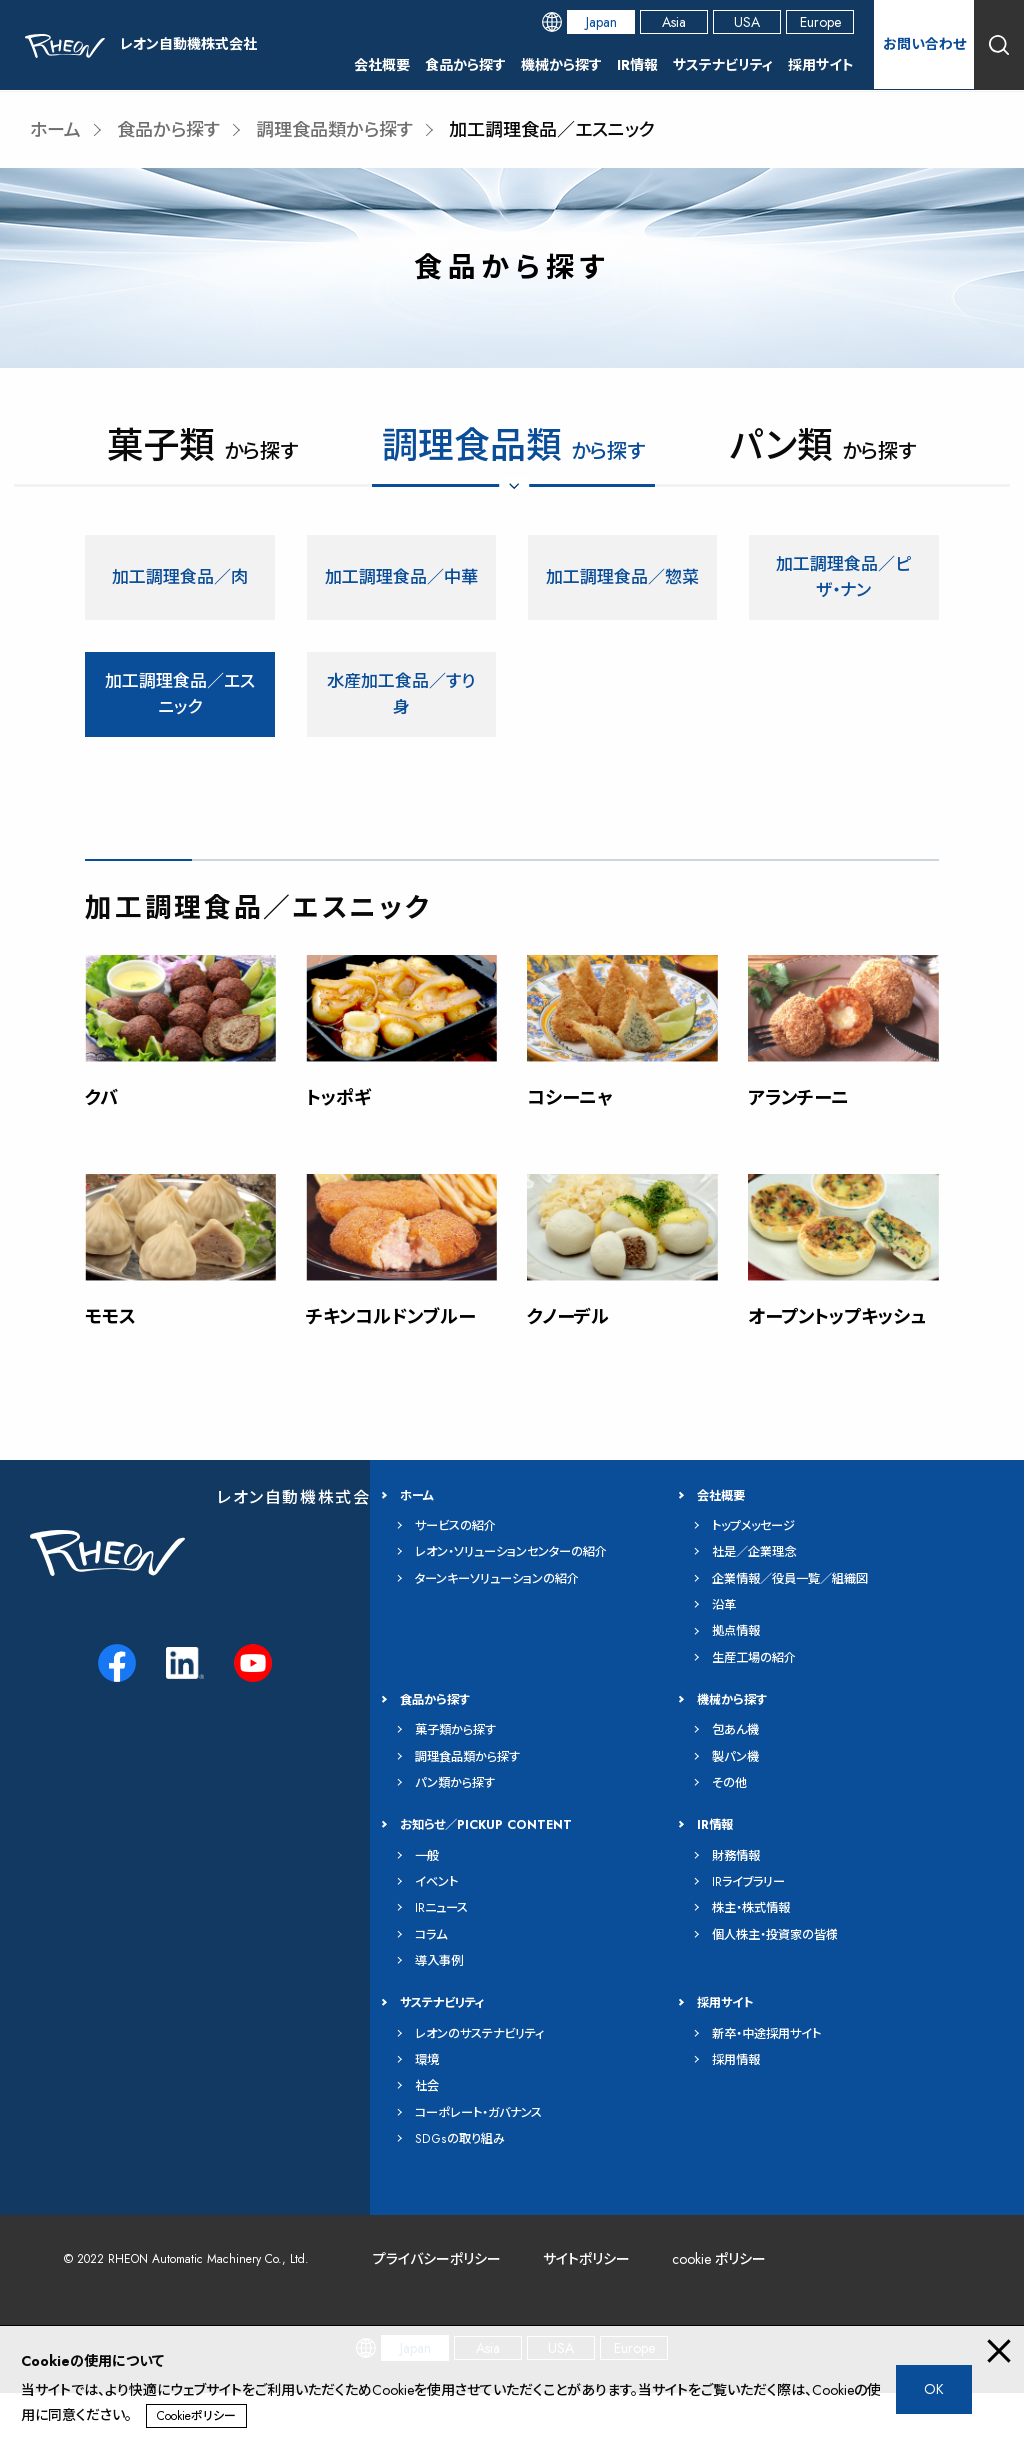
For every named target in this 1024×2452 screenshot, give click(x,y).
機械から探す (561, 65)
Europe (820, 22)
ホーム (55, 130)
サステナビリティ (723, 65)
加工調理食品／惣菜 (623, 579)
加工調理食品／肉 (180, 579)
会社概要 (382, 65)
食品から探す (465, 65)
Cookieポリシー (196, 2416)
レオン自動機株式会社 (302, 1555)
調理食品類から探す (334, 130)
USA (747, 22)
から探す (202, 450)
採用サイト (821, 65)
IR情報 (637, 65)
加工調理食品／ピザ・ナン (843, 579)
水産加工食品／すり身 (401, 699)
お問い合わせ (924, 44)
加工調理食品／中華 (401, 579)
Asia (674, 22)
